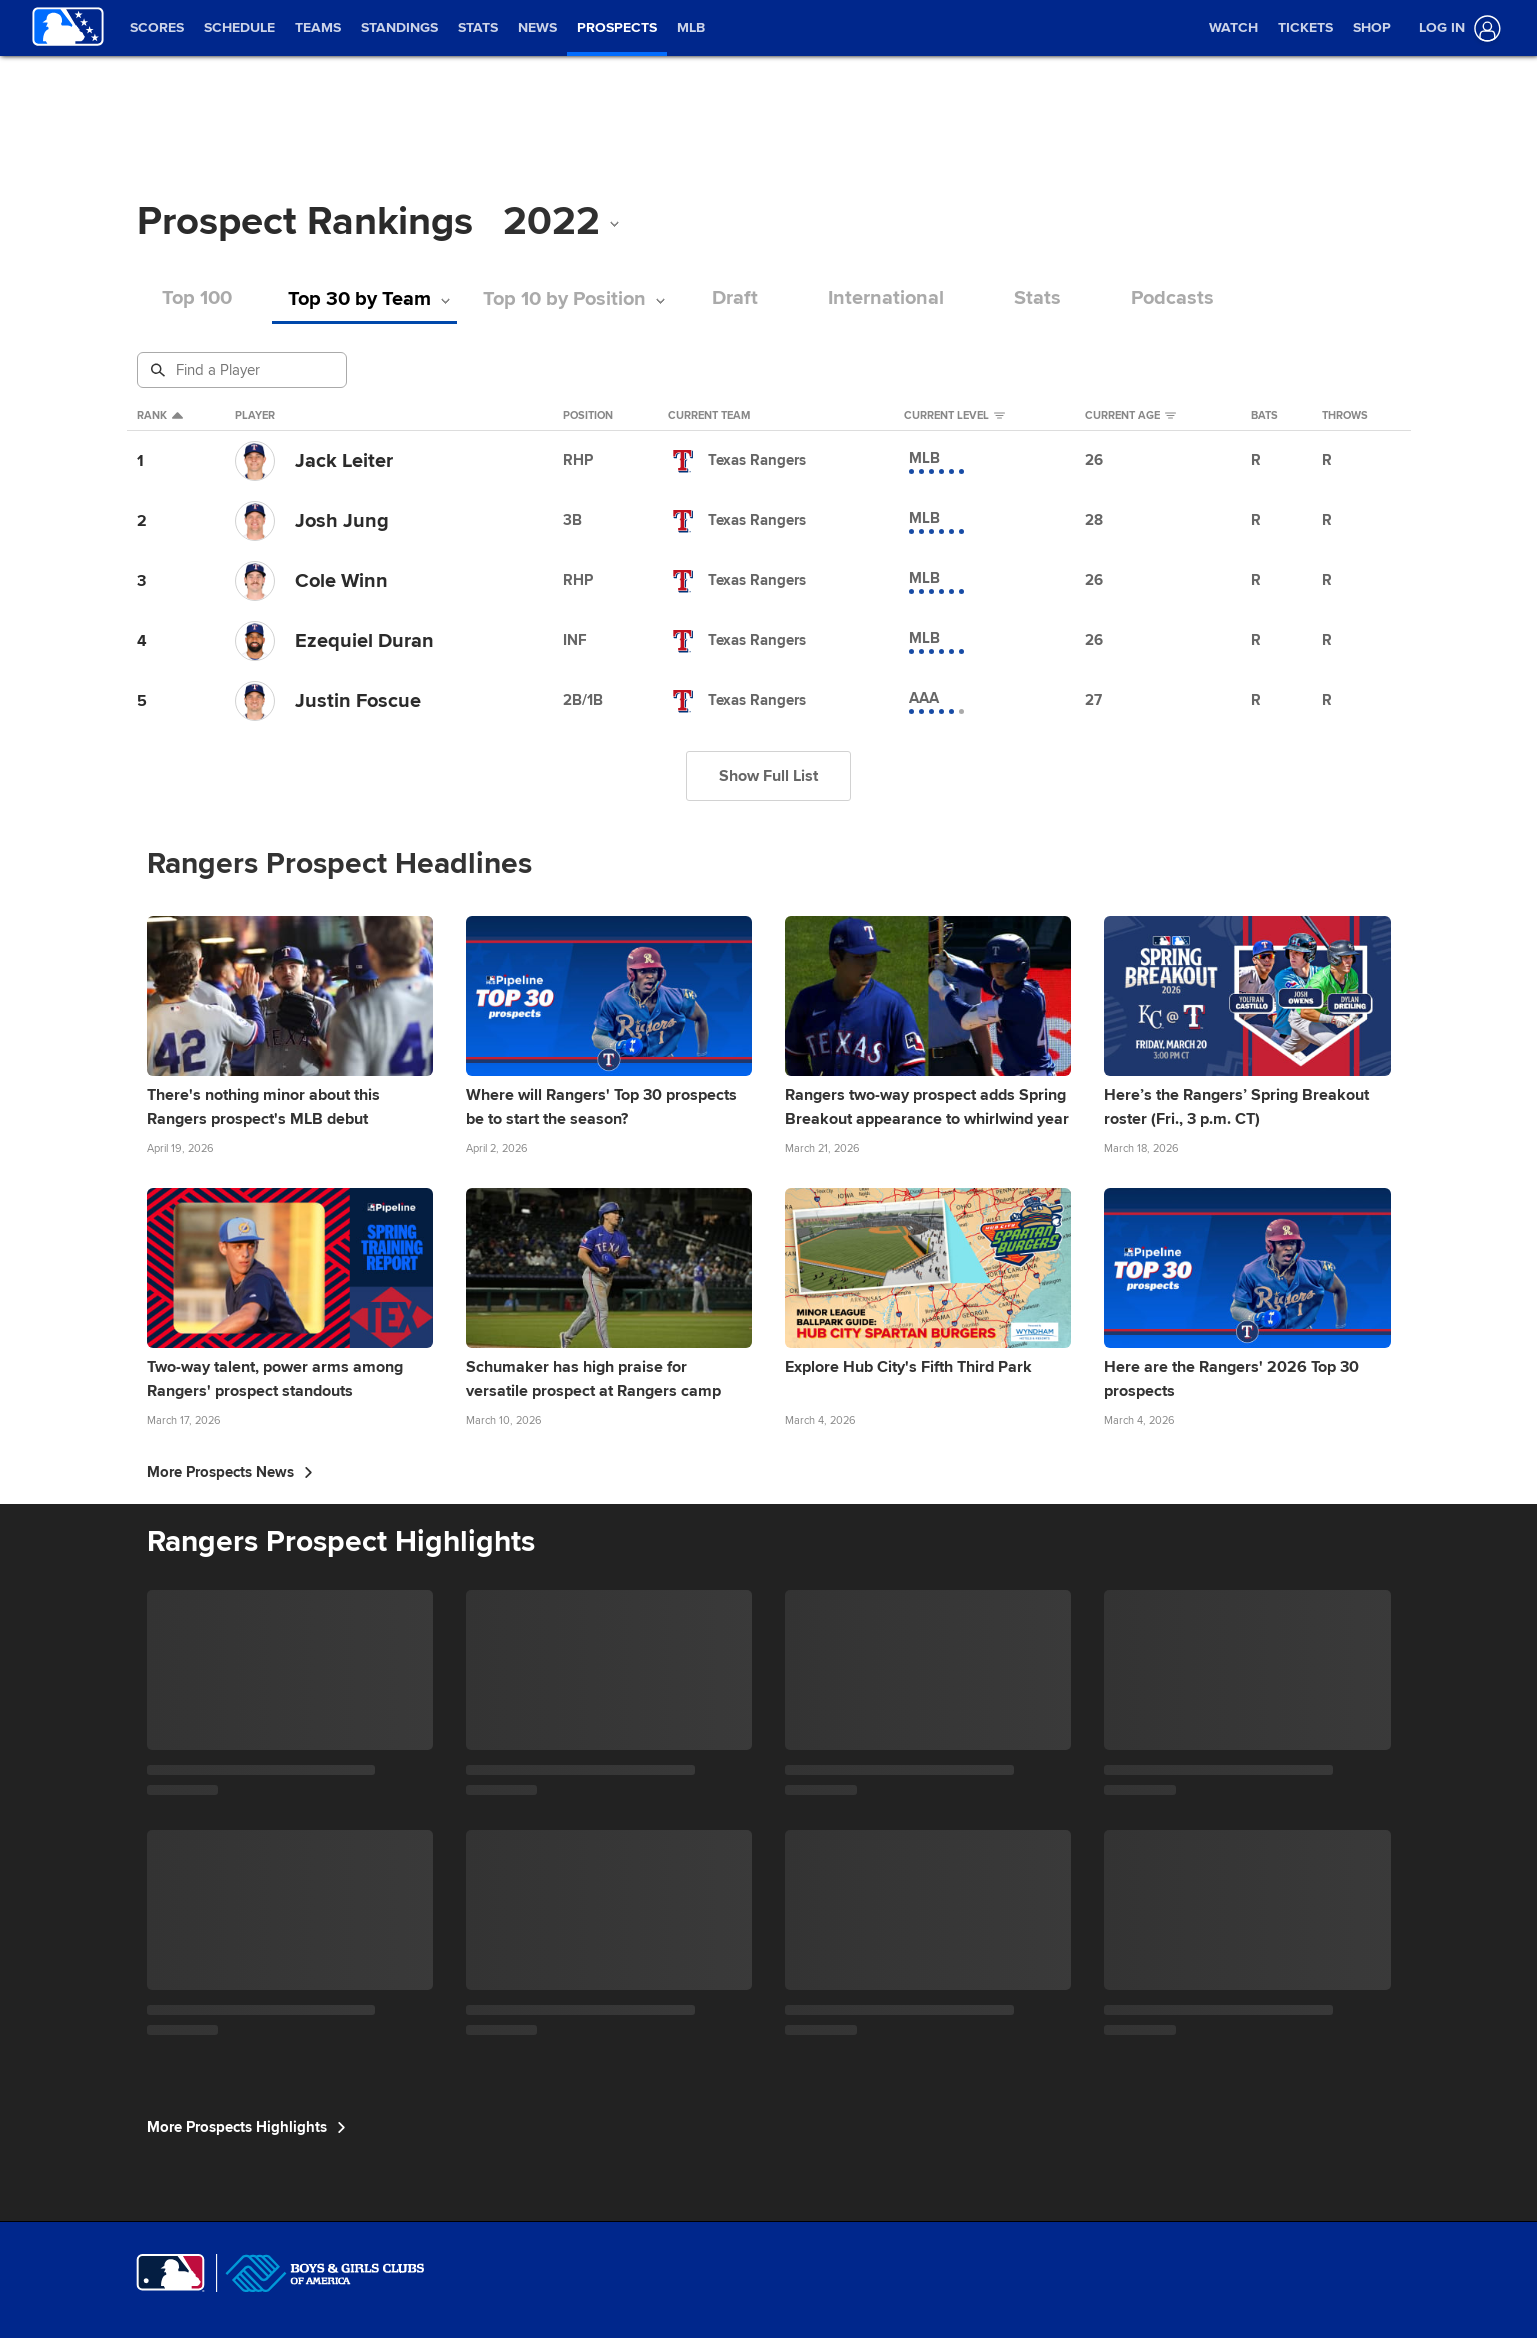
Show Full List (768, 776)
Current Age (1130, 416)
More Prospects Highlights (246, 2127)
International (886, 298)
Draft (735, 298)
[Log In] (1456, 28)
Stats (1037, 298)
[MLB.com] (170, 2273)
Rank (160, 416)
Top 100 (197, 298)
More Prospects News (230, 1472)
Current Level (954, 416)
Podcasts (1172, 298)
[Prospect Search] (244, 370)
